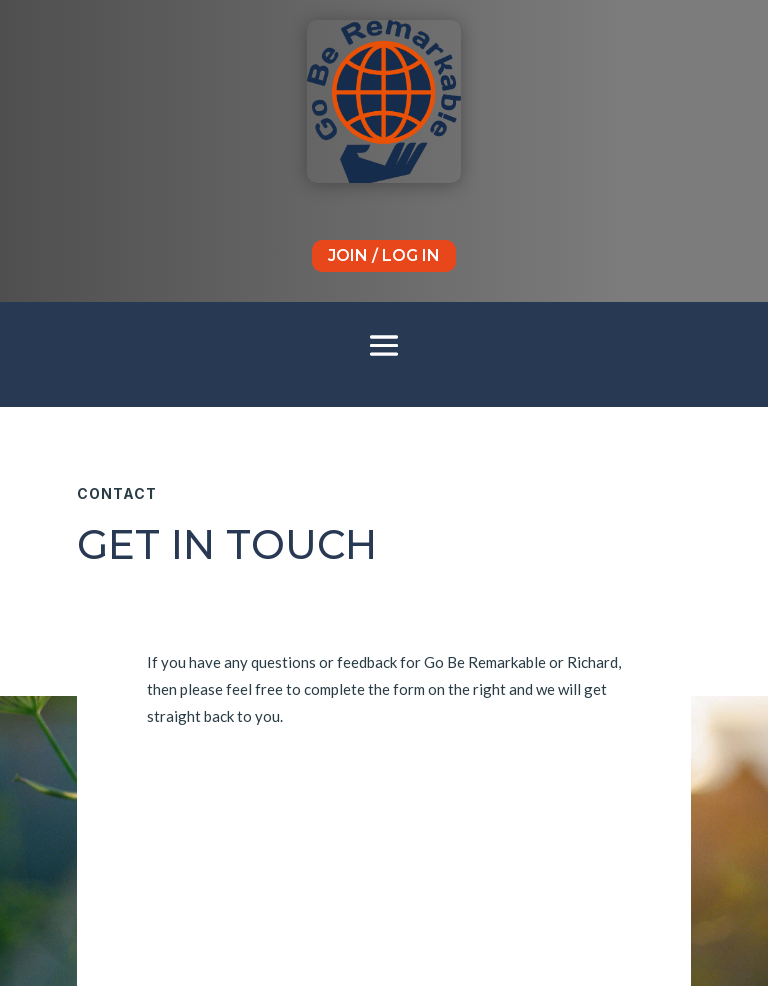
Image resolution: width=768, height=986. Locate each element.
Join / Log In (384, 255)
